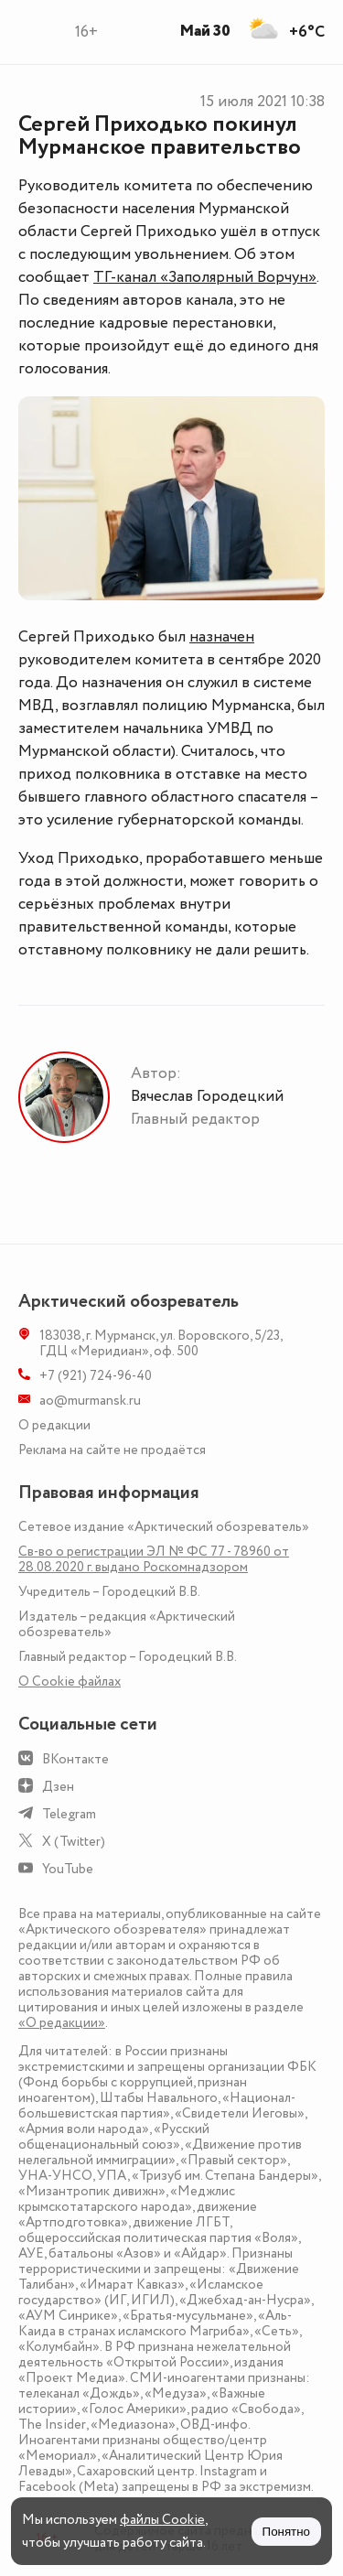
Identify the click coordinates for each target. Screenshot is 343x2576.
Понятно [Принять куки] (286, 2531)
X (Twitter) (73, 1841)
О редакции (54, 1425)
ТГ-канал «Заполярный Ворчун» (204, 277)
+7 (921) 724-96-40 (95, 1376)
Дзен (58, 1787)
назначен (221, 637)
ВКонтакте (75, 1759)
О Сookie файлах (69, 1681)
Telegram (69, 1814)
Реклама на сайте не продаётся (112, 1450)
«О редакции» (61, 2022)
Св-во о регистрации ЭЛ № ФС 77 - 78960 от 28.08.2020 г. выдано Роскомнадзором (153, 1559)
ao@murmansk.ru (90, 1400)
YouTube (67, 1869)
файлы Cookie (162, 2519)
